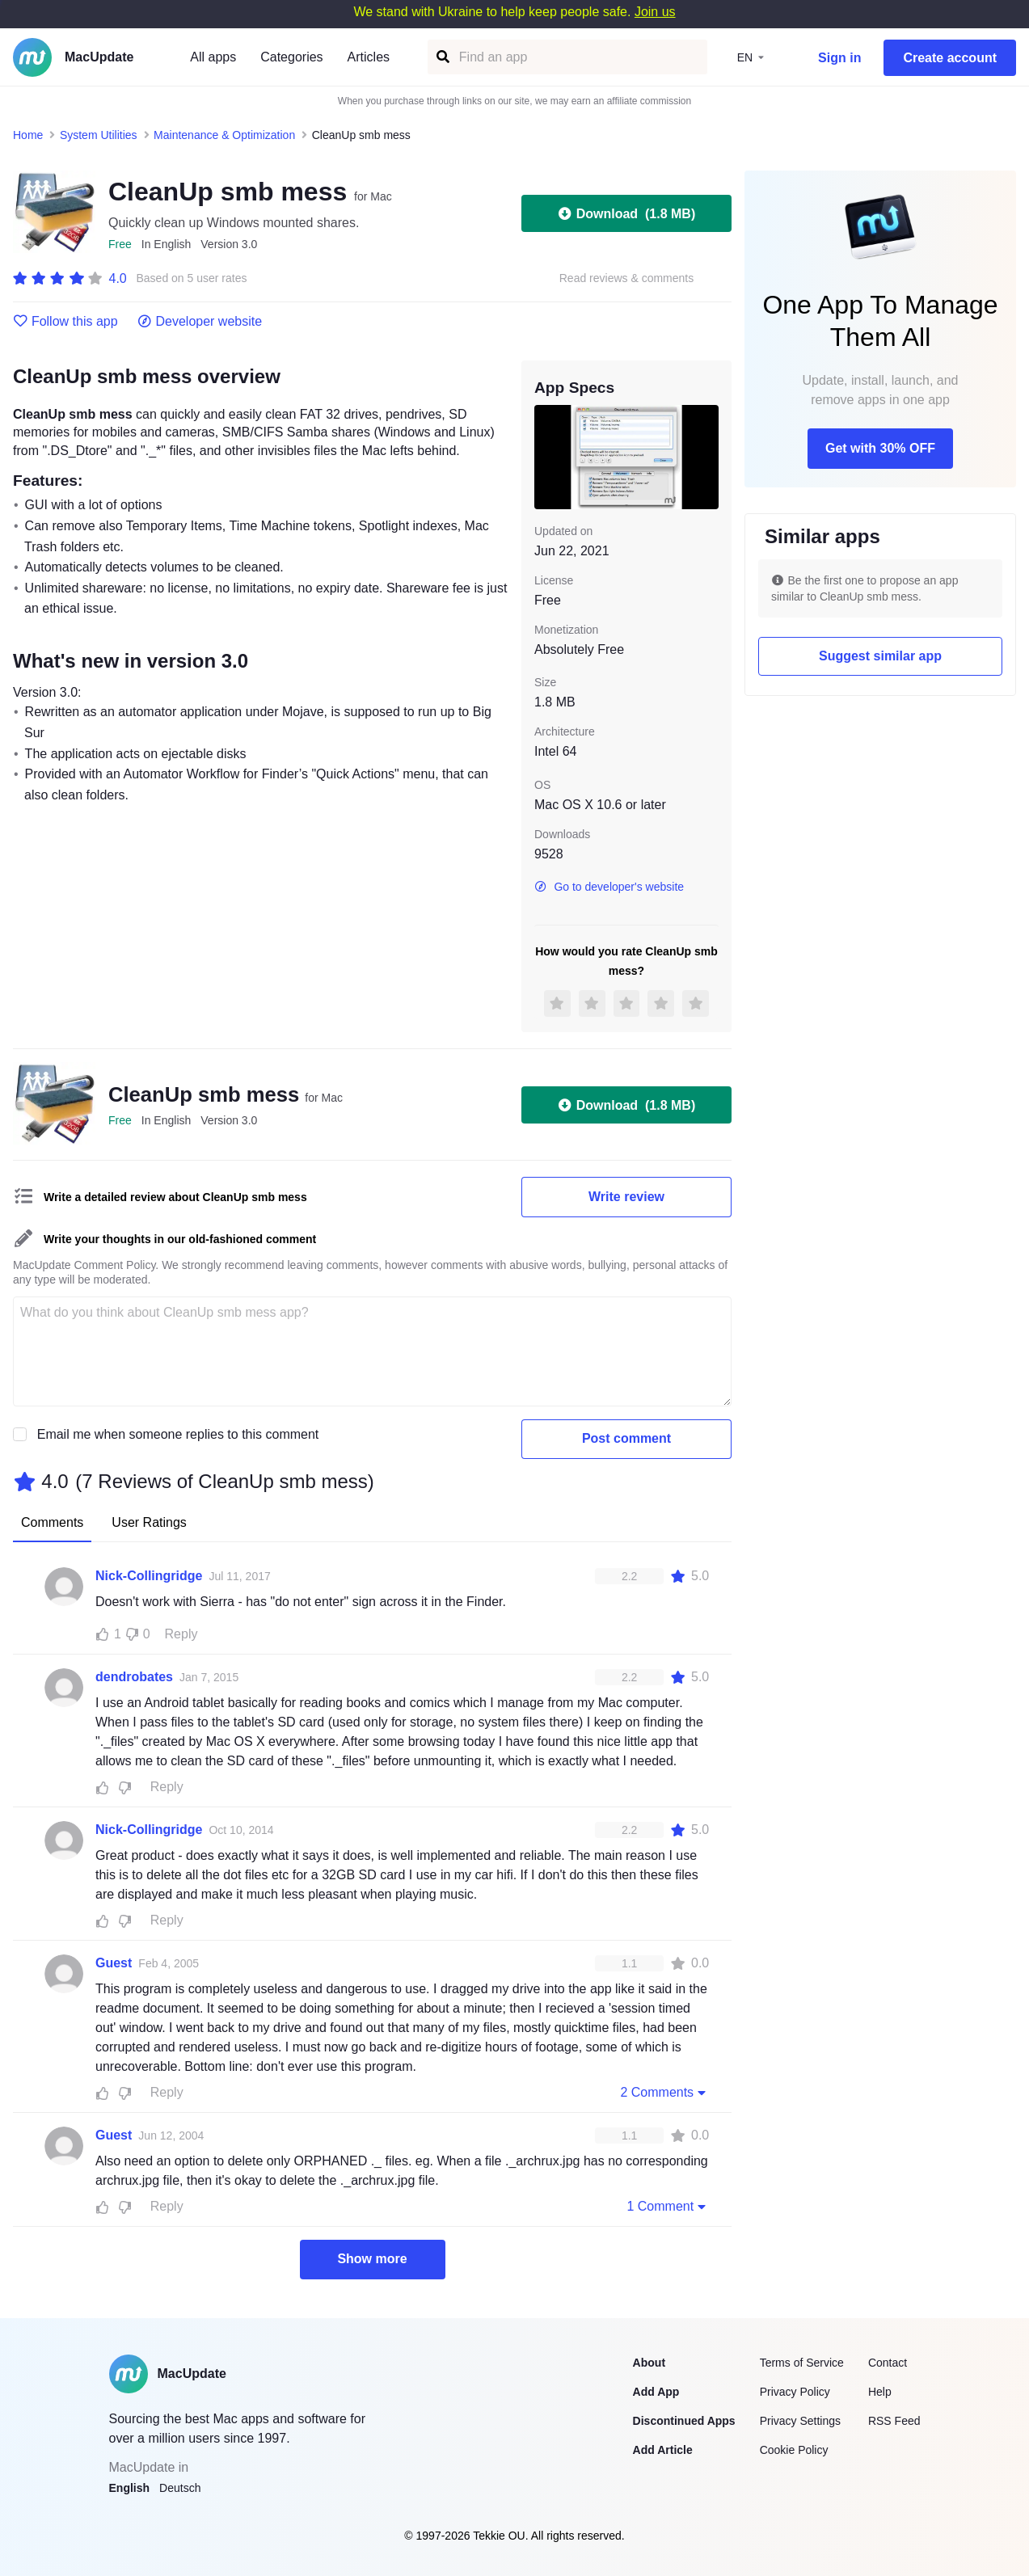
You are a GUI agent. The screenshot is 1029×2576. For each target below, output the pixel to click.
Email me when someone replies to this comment (178, 1434)
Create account (950, 57)
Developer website (200, 321)
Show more (372, 2258)
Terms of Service (802, 2362)
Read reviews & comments (626, 278)
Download (626, 213)
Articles (369, 56)
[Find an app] (441, 57)
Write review (626, 1196)
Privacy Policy (795, 2391)
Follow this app (65, 321)
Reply (181, 1633)
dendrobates (134, 1676)
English (129, 2488)
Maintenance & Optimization (224, 135)
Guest (113, 1962)
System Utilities (98, 135)
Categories (291, 56)
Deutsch (179, 2488)
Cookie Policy (794, 2450)
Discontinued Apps (684, 2421)
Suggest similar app (880, 655)
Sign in (839, 57)
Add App (656, 2391)
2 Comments (664, 2092)
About (649, 2362)
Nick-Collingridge (148, 1575)
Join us (655, 11)
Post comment (626, 1438)
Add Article (663, 2450)
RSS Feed (894, 2421)
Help (880, 2391)
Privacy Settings (800, 2421)
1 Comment (667, 2206)
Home (28, 135)
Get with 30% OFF (880, 448)
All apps (213, 56)
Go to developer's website (609, 886)
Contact (887, 2362)
